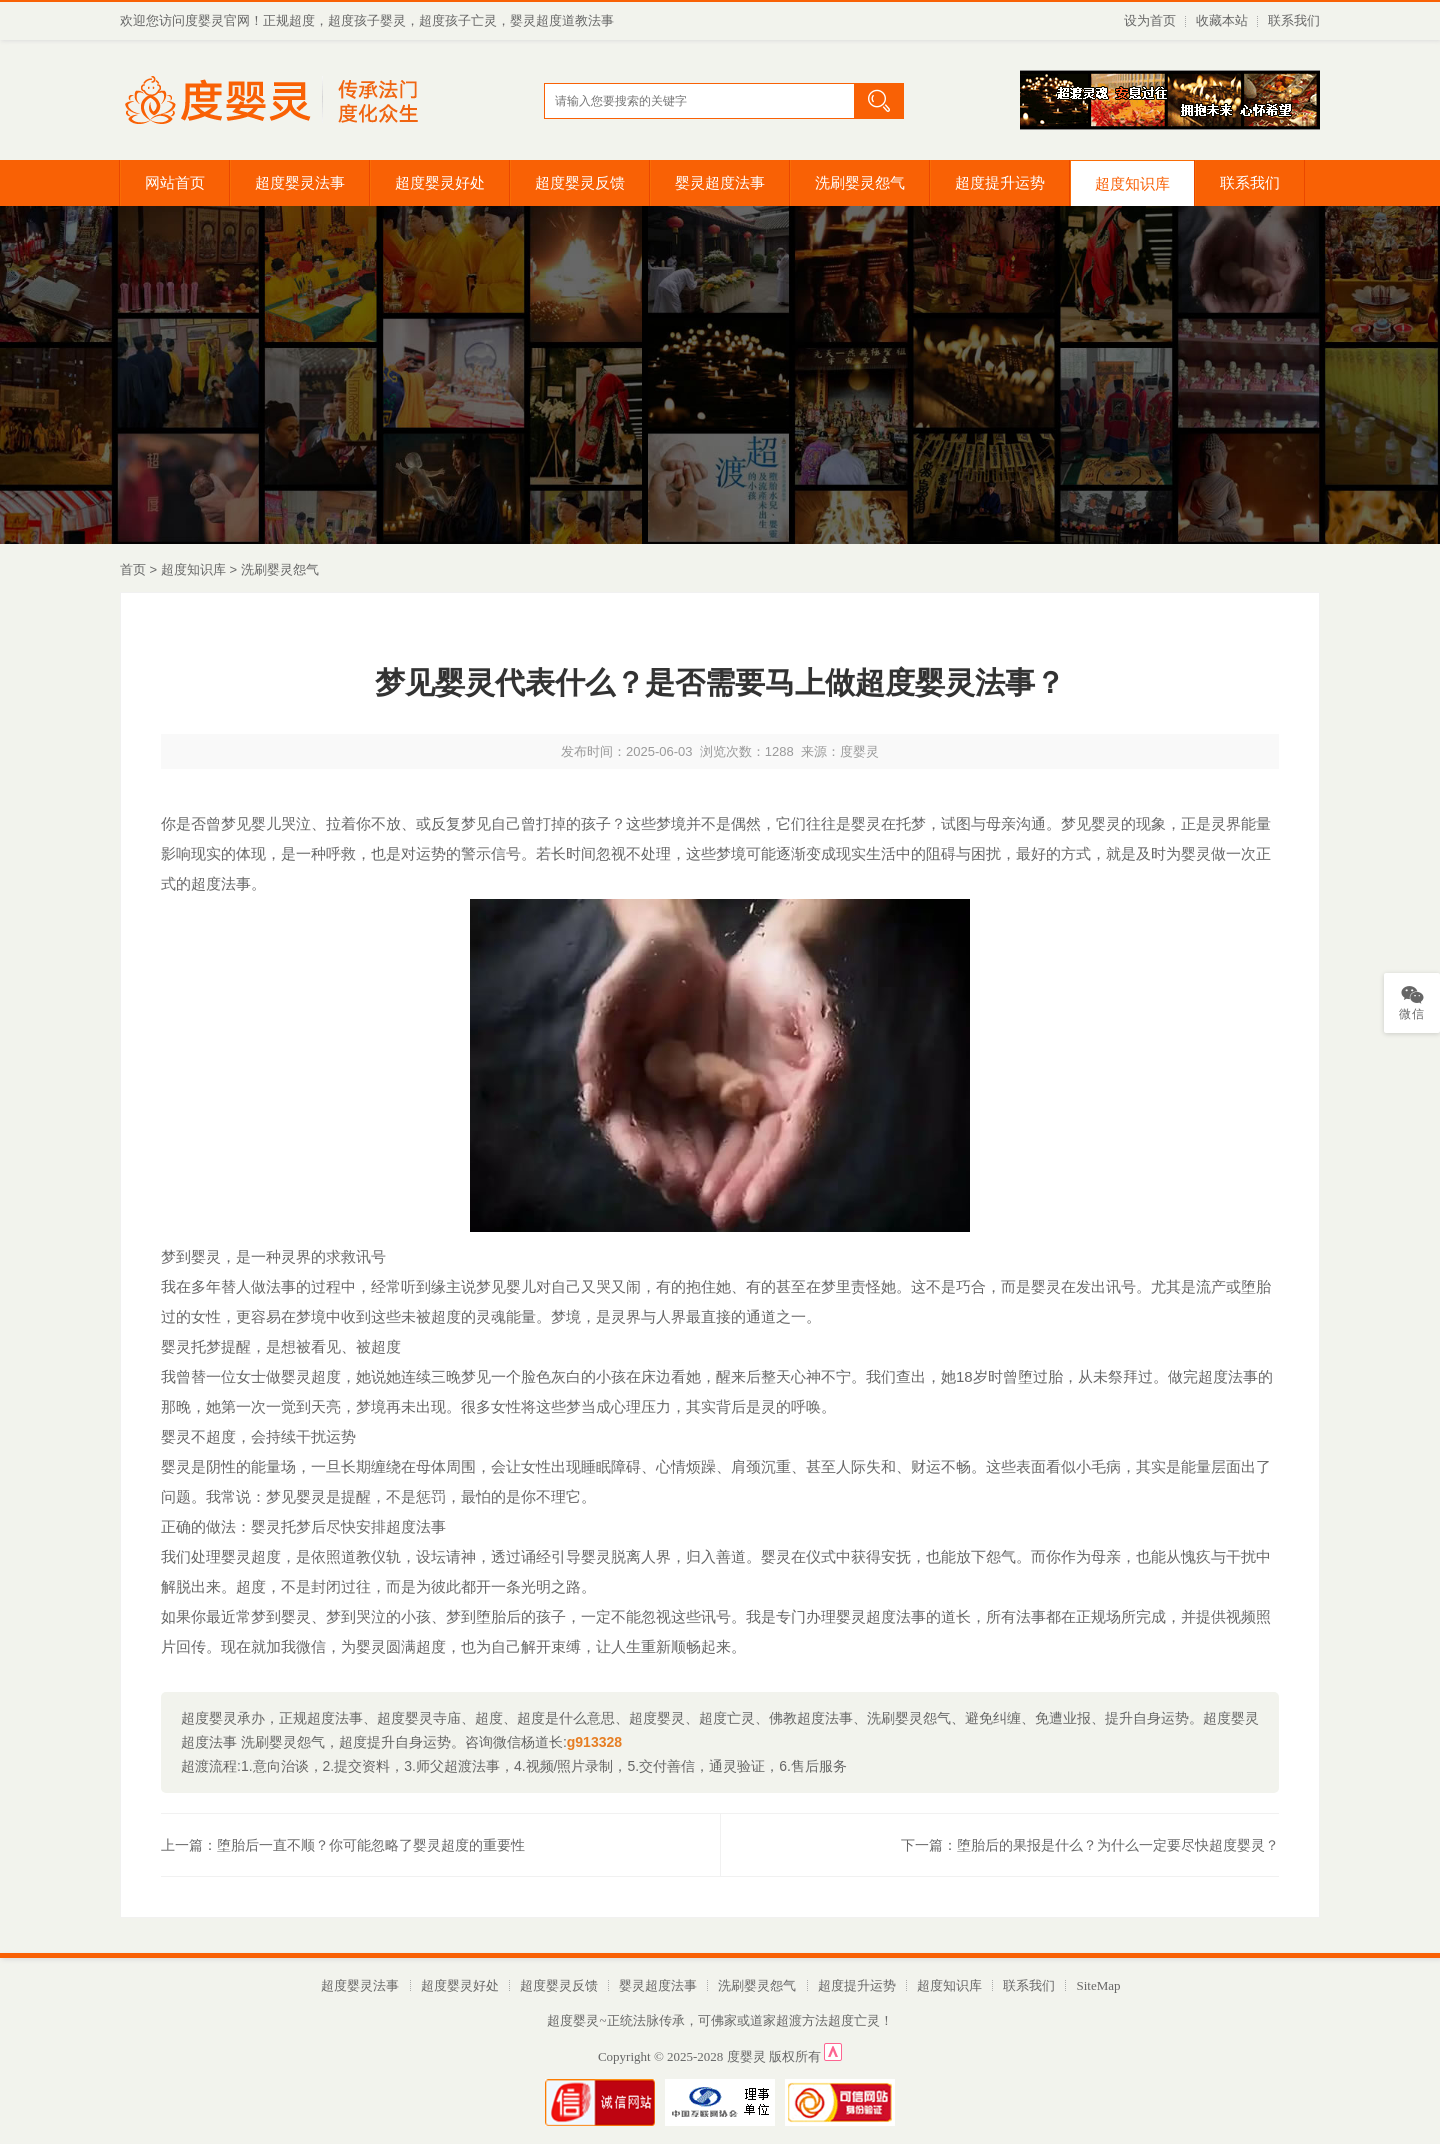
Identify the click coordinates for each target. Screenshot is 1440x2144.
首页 (133, 569)
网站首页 (175, 182)
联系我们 (1294, 20)
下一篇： (1090, 1845)
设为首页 (1150, 20)
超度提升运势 (1000, 182)
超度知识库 (1132, 183)
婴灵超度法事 (720, 182)
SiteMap (1098, 1985)
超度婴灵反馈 (580, 182)
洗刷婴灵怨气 (860, 182)
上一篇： (343, 1845)
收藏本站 (1222, 20)
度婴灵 (746, 2056)
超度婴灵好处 (440, 182)
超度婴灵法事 (300, 182)
